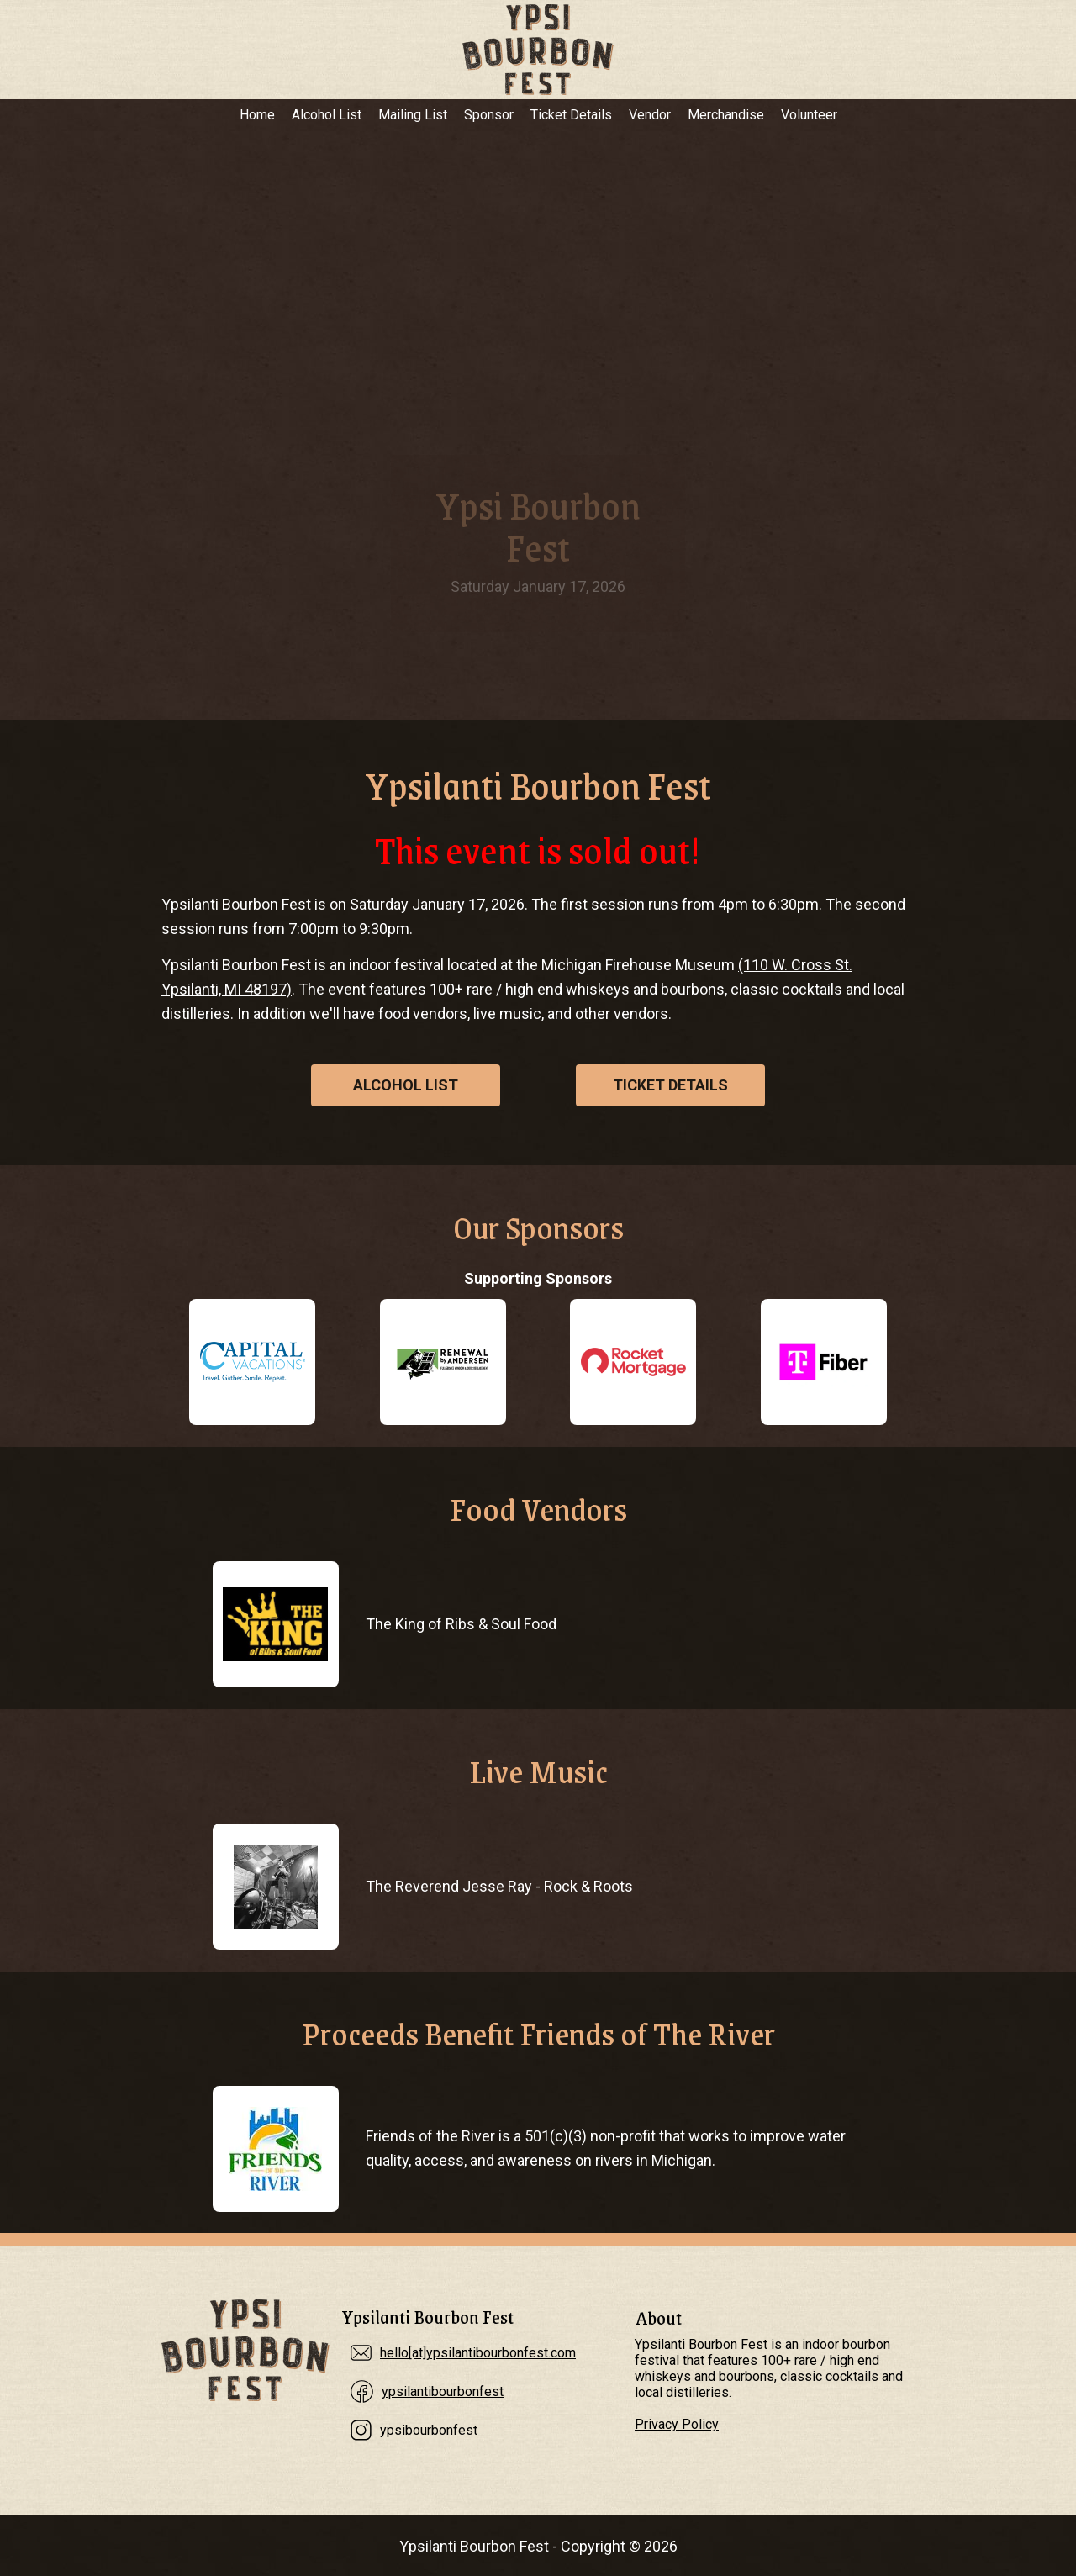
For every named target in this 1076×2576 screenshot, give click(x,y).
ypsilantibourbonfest (443, 2391)
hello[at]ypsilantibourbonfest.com (478, 2353)
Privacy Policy (677, 2424)
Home (257, 115)
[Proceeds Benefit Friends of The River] (275, 2149)
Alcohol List (326, 115)
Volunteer (809, 115)
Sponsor (489, 115)
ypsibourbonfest (428, 2430)
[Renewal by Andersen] (443, 1362)
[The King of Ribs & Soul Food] (275, 1624)
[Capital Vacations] (252, 1362)
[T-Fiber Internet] (824, 1362)
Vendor (650, 115)
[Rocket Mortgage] (633, 1362)
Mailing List (412, 115)
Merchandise (726, 115)
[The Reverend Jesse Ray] (275, 1887)
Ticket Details (571, 115)
